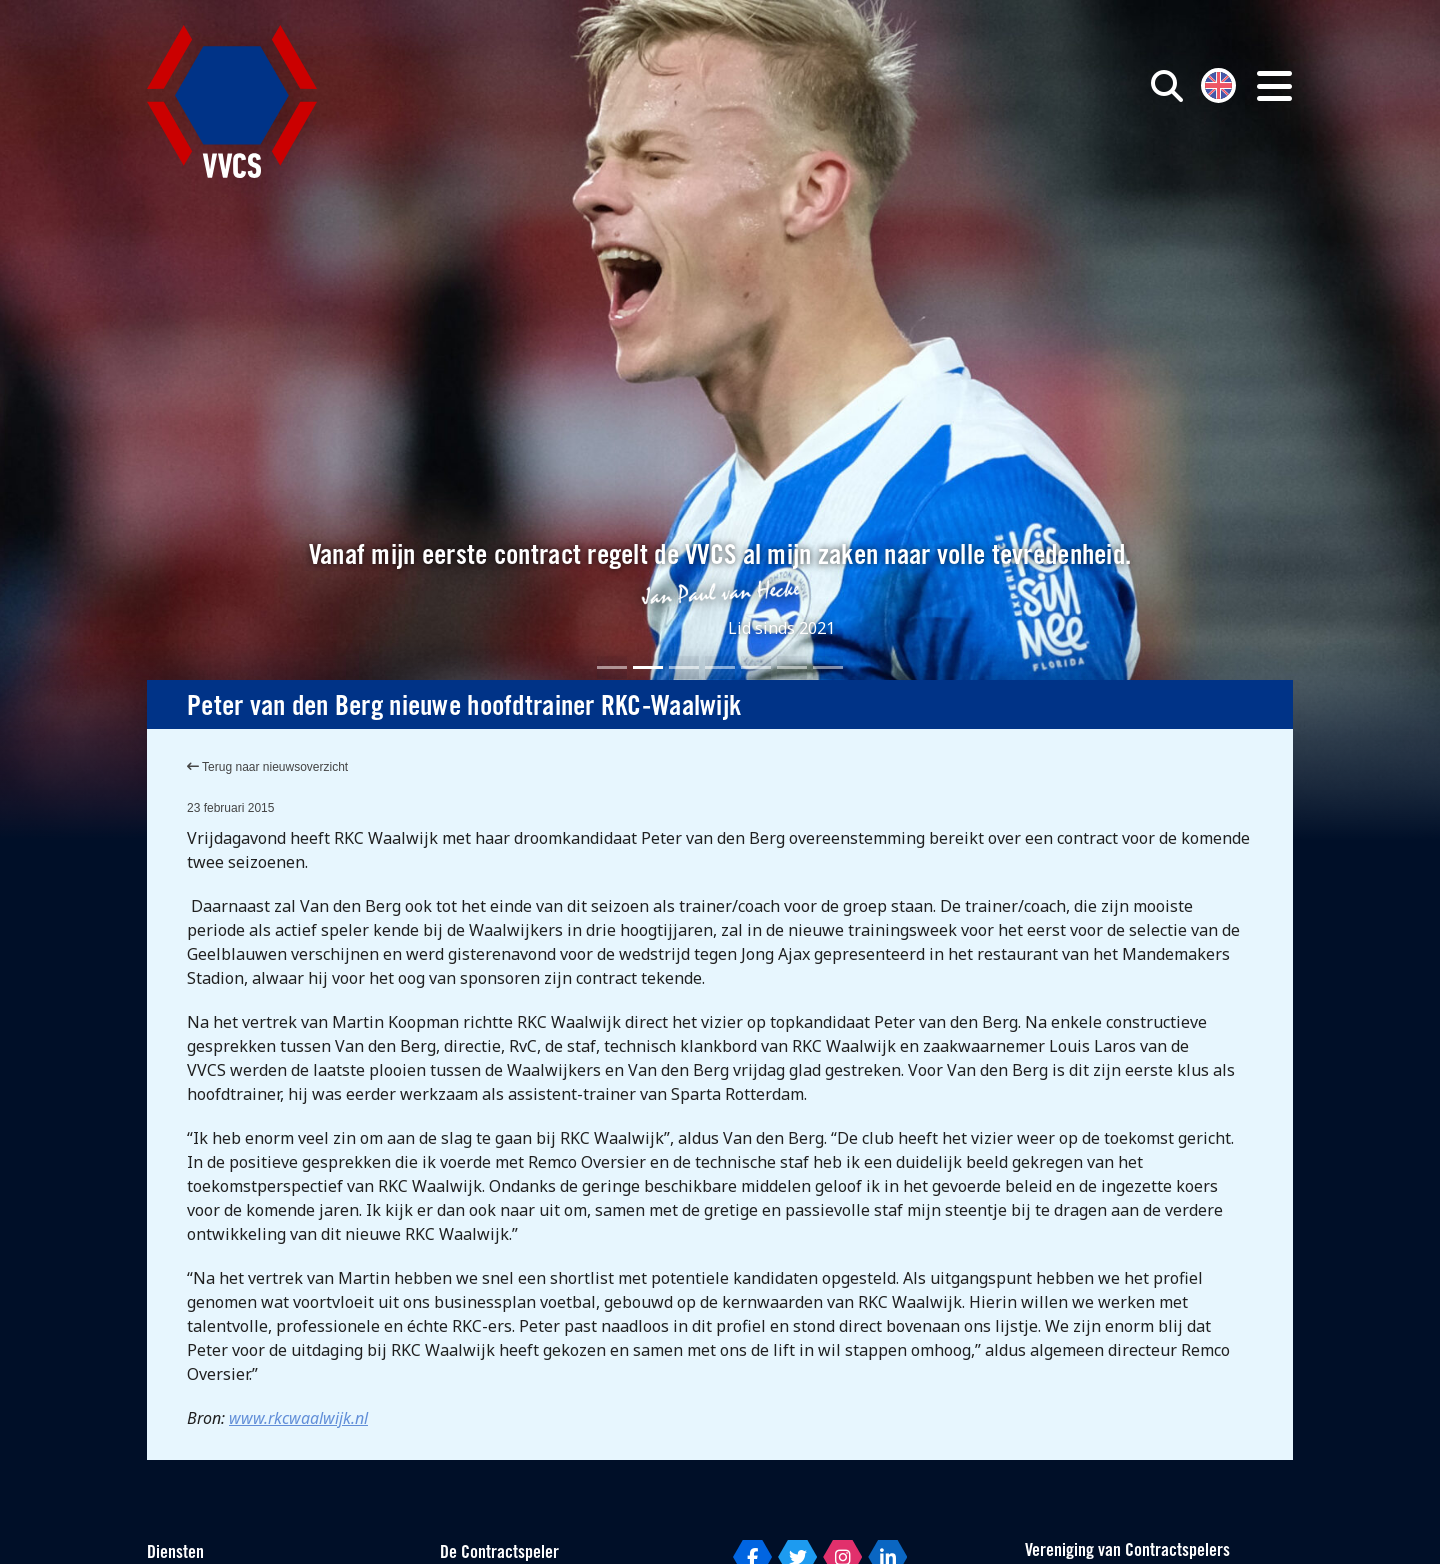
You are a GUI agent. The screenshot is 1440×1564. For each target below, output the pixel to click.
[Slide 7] (828, 667)
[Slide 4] (720, 667)
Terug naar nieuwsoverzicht (267, 767)
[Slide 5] (756, 667)
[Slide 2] (648, 667)
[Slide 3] (684, 667)
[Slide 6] (792, 667)
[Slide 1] (612, 667)
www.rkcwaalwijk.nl (298, 1418)
